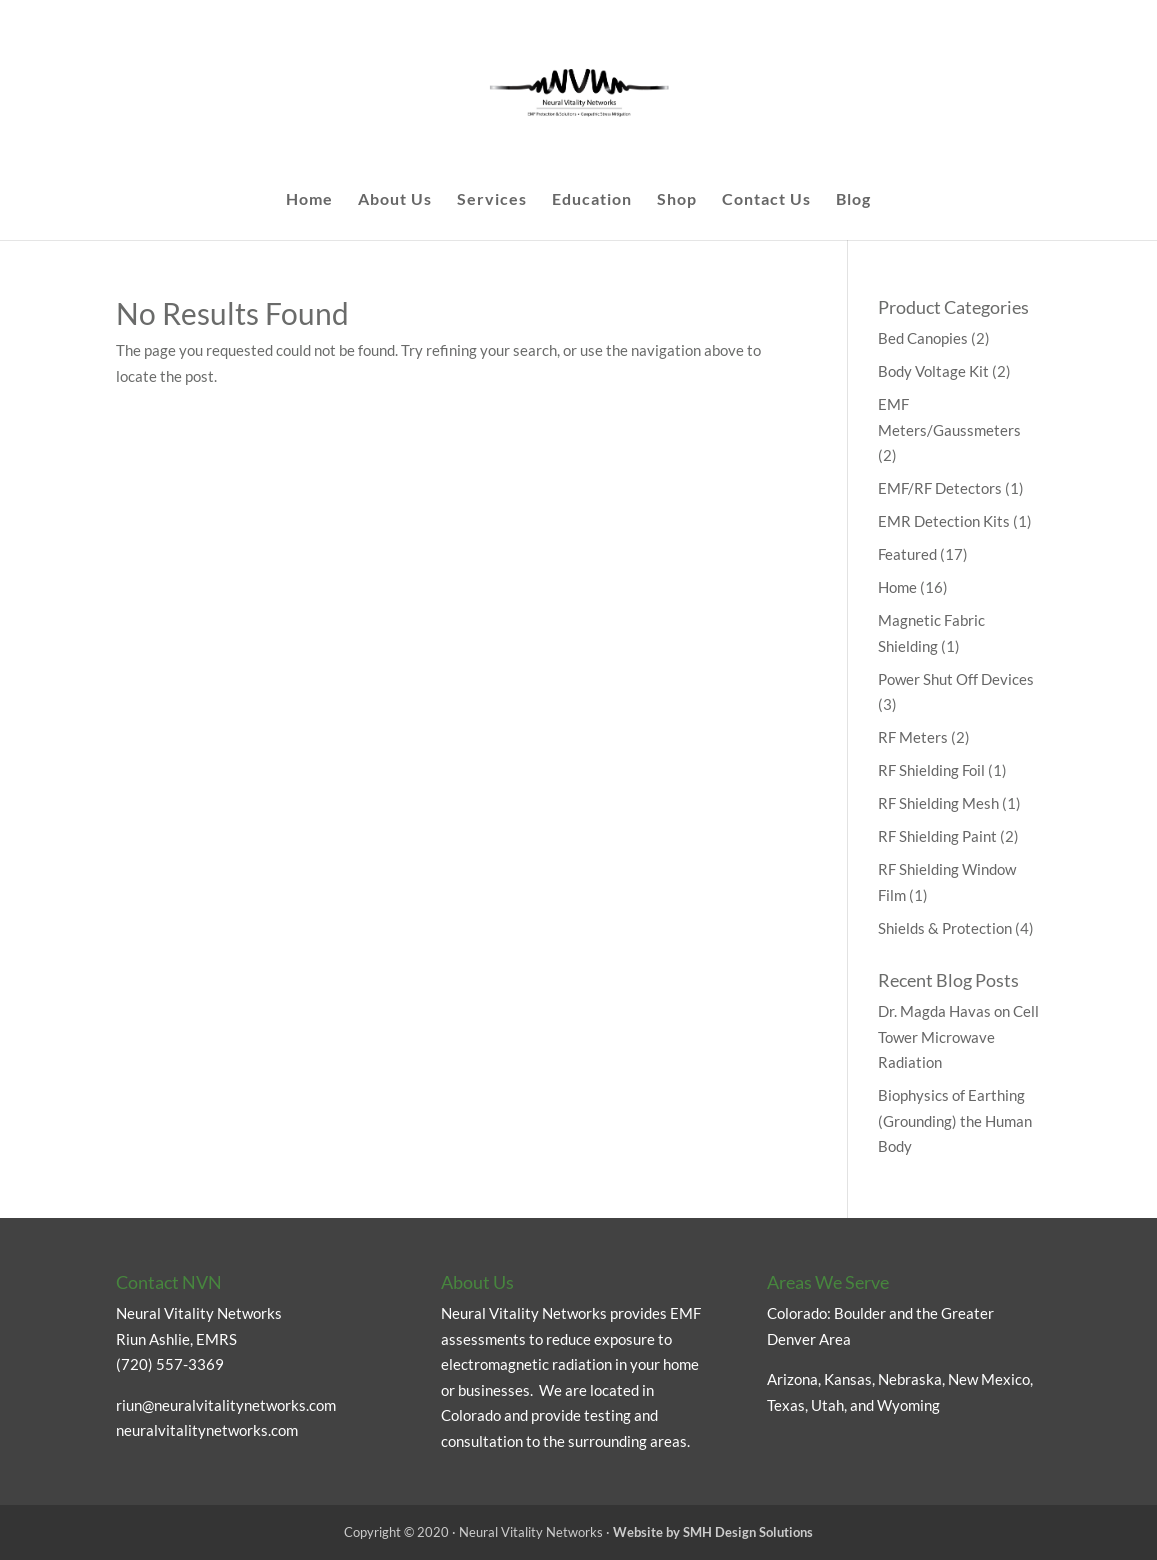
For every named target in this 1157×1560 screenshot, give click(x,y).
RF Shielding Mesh (938, 803)
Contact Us (766, 200)
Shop (677, 200)
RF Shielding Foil (931, 770)
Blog (853, 200)
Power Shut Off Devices (956, 679)
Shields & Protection (945, 928)
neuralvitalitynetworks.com (207, 1430)
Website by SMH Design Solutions (713, 1532)
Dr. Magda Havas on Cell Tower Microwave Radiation (958, 1036)
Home (309, 200)
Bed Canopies (923, 338)
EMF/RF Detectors (940, 488)
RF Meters (913, 737)
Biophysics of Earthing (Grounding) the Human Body (955, 1120)
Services (492, 200)
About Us (395, 200)
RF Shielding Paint (937, 836)
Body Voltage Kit (933, 371)
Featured (907, 554)
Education (592, 200)
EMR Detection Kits (944, 521)
